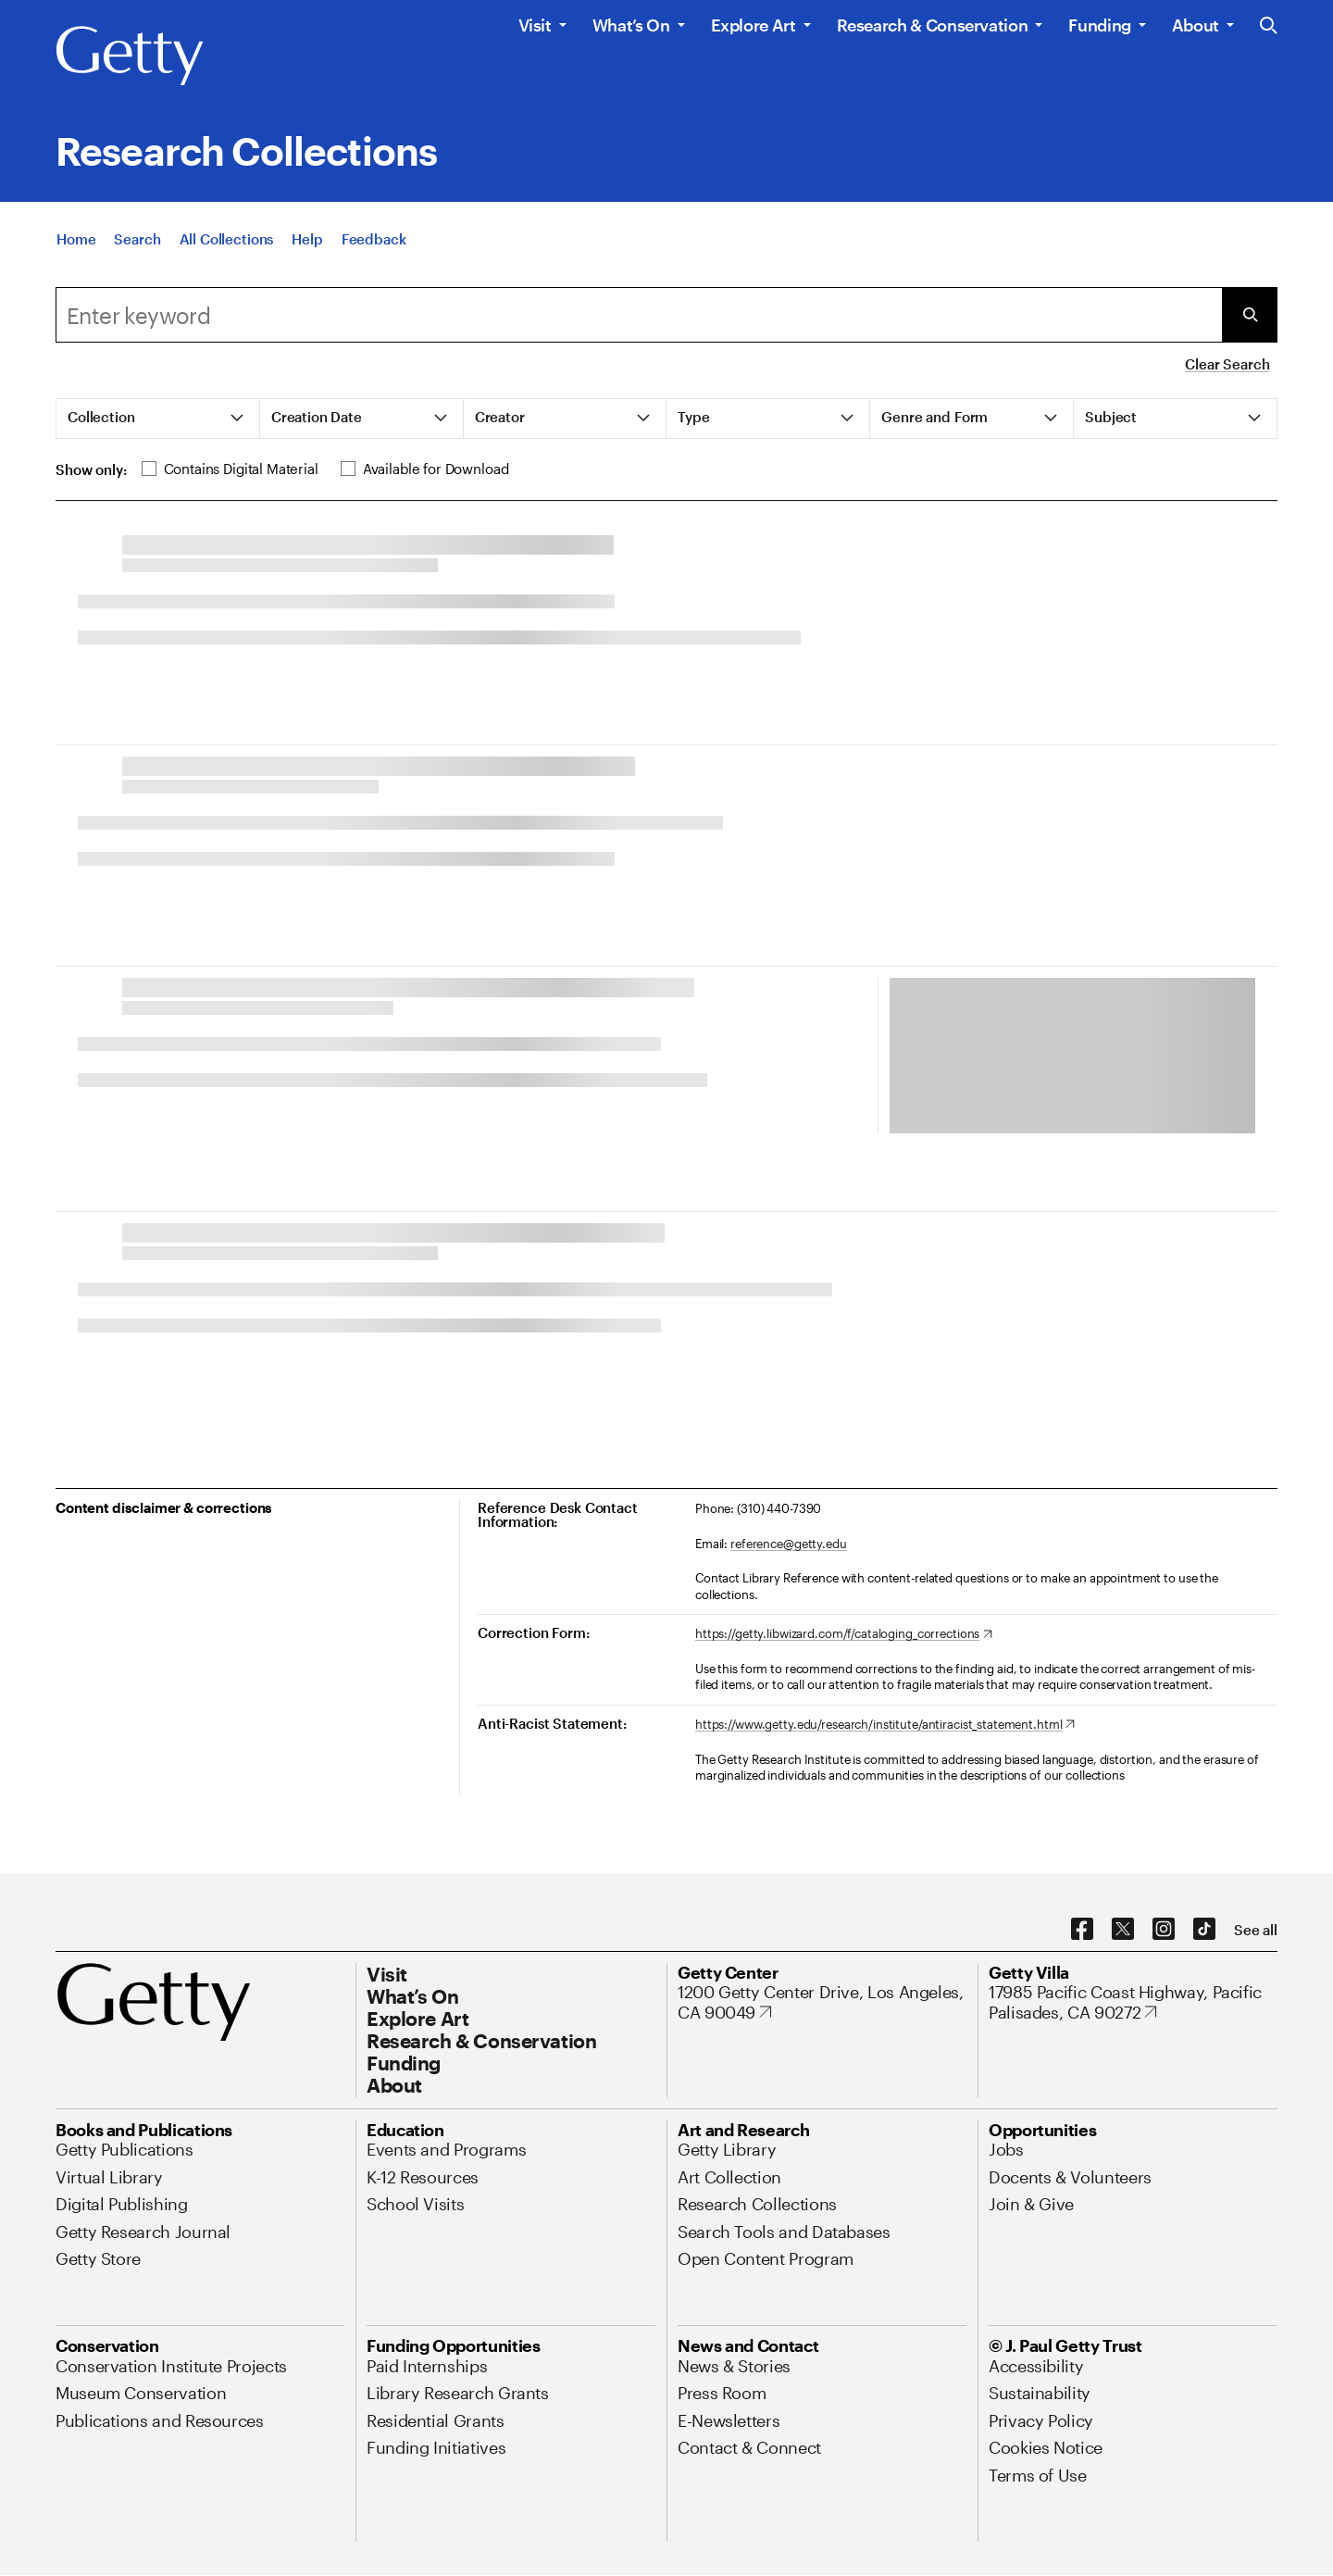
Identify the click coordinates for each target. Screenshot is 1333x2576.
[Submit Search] (1249, 315)
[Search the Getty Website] (1268, 26)
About (1195, 25)
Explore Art (753, 25)
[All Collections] (227, 242)
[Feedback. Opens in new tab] (374, 242)
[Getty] (130, 56)
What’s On (631, 25)
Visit (535, 25)
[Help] (307, 242)
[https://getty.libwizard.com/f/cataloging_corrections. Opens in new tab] (843, 1634)
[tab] (158, 418)
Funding (1099, 25)
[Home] (75, 242)
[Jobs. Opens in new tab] (1006, 2149)
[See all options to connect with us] (1255, 1930)
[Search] (137, 242)
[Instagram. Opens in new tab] (1163, 1930)
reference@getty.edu (788, 1543)
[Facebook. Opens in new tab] (1082, 1930)
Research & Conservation (932, 25)
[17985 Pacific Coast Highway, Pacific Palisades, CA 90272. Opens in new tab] (1133, 2002)
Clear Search (1227, 364)
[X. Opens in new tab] (1123, 1930)
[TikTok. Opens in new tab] (1204, 1930)
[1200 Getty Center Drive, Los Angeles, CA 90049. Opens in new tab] (822, 2002)
